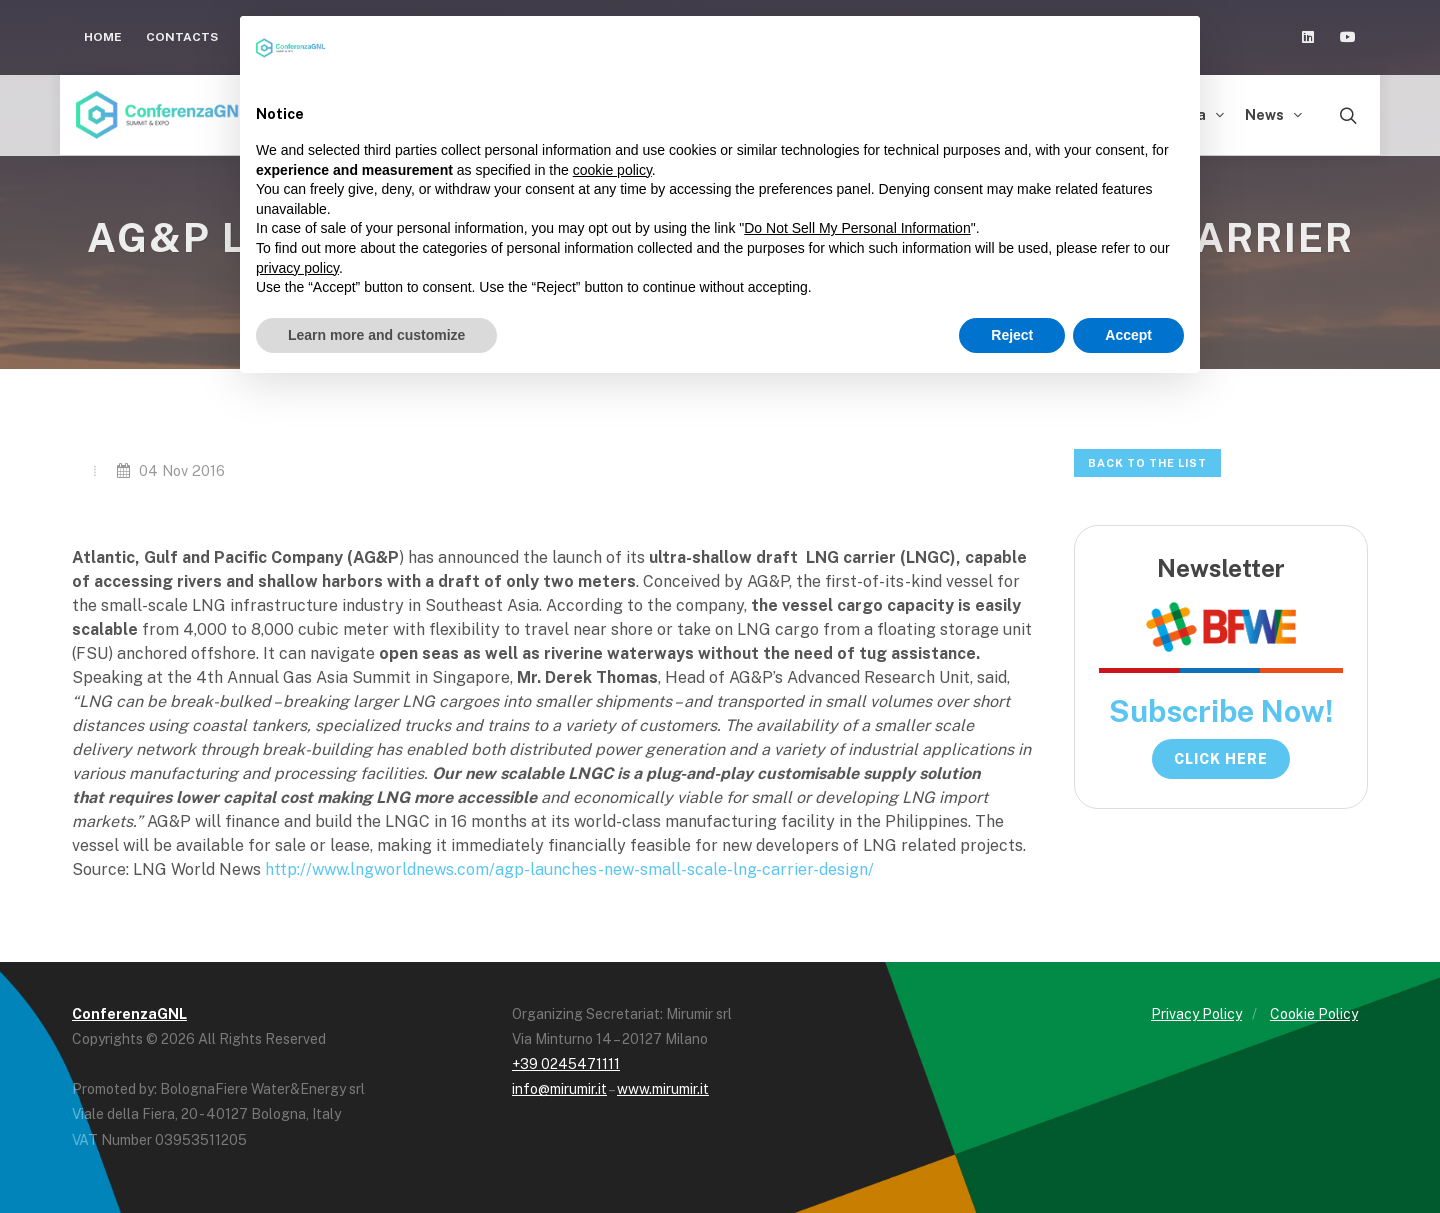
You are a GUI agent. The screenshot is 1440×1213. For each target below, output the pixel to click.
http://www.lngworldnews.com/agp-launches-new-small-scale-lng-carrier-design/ (569, 869)
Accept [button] (1128, 335)
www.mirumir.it (663, 1089)
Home (103, 37)
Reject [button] (1012, 335)
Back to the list (1147, 463)
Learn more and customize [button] (376, 335)
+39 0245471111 (566, 1064)
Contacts (182, 37)
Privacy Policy (1196, 1014)
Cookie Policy (1314, 1014)
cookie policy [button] (612, 170)
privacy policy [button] (297, 268)
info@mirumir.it (559, 1089)
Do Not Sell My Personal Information (857, 228)
